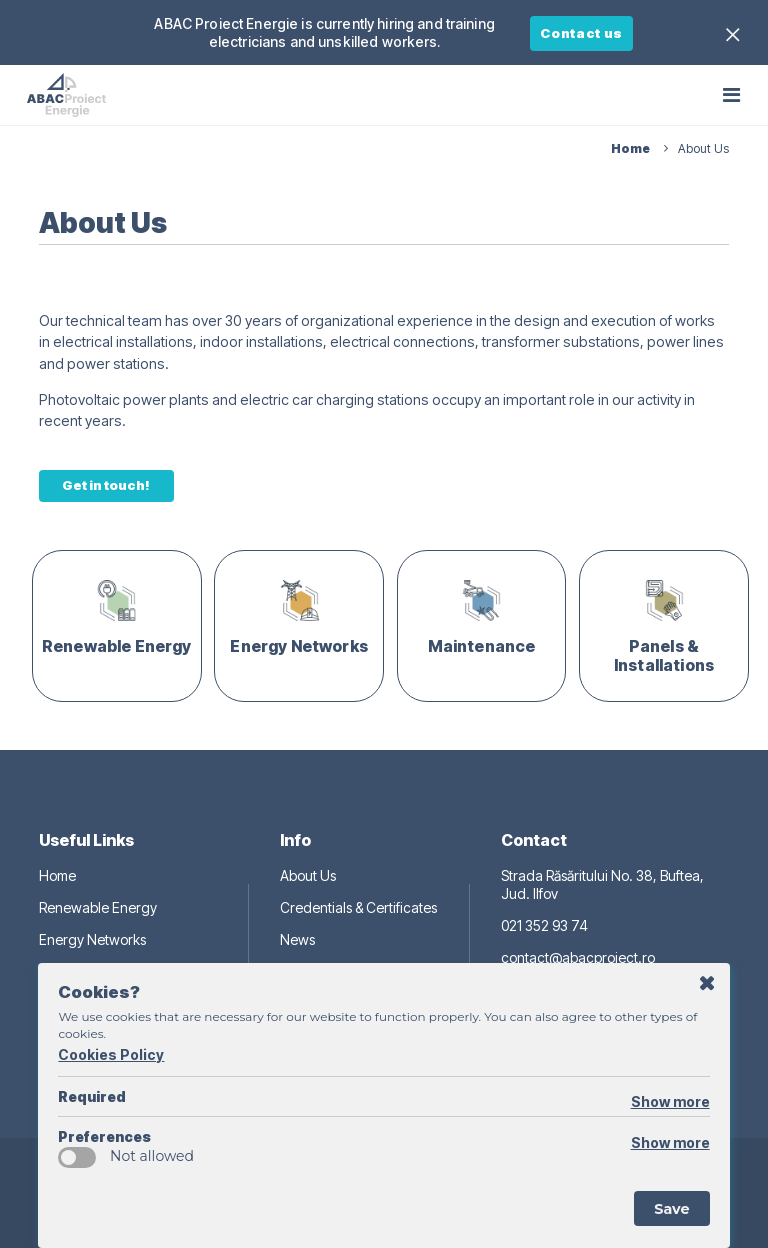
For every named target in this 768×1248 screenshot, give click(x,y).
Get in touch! (106, 485)
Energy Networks (92, 939)
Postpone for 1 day (707, 984)
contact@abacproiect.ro (578, 957)
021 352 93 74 (544, 925)
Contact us (581, 33)
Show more (670, 1101)
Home (57, 875)
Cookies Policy (111, 1054)
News (297, 939)
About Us (308, 875)
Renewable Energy (98, 907)
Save (671, 1209)
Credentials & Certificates (358, 907)
